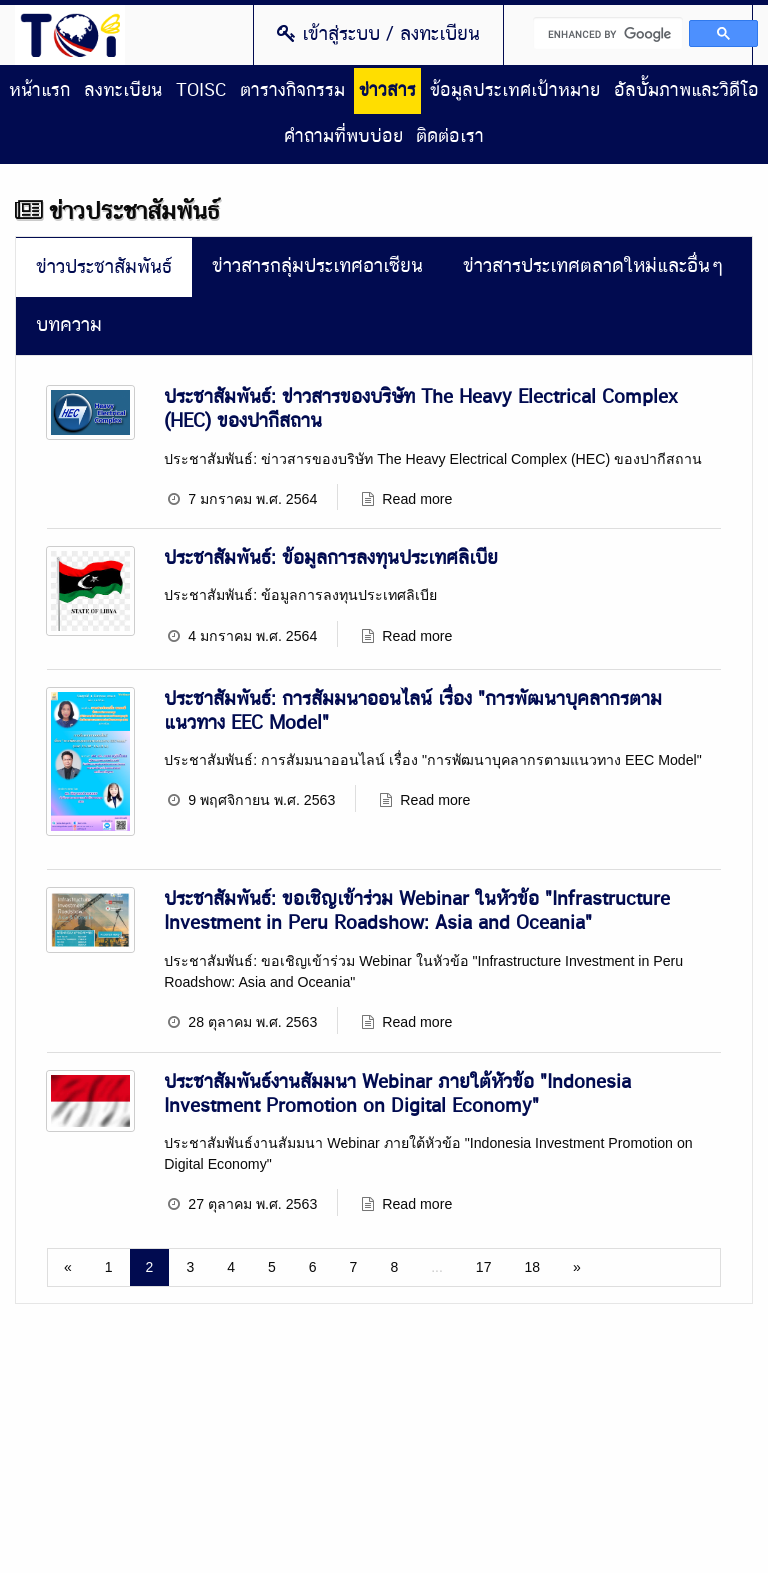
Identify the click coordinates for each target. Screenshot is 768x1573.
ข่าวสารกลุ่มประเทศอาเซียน (317, 266)
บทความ (69, 325)
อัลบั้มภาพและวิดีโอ (686, 91)
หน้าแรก (39, 91)
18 (532, 1263)
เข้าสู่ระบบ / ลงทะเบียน (378, 34)
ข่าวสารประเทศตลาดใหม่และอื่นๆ (593, 266)
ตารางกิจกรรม (292, 91)
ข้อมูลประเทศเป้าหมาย (515, 91)
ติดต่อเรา (450, 137)
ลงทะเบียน (123, 91)
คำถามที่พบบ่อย (343, 137)
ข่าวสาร (387, 91)
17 (484, 1263)
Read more (415, 498)
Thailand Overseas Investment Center (70, 35)
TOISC (201, 91)
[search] (608, 33)
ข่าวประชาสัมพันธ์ (104, 267)
